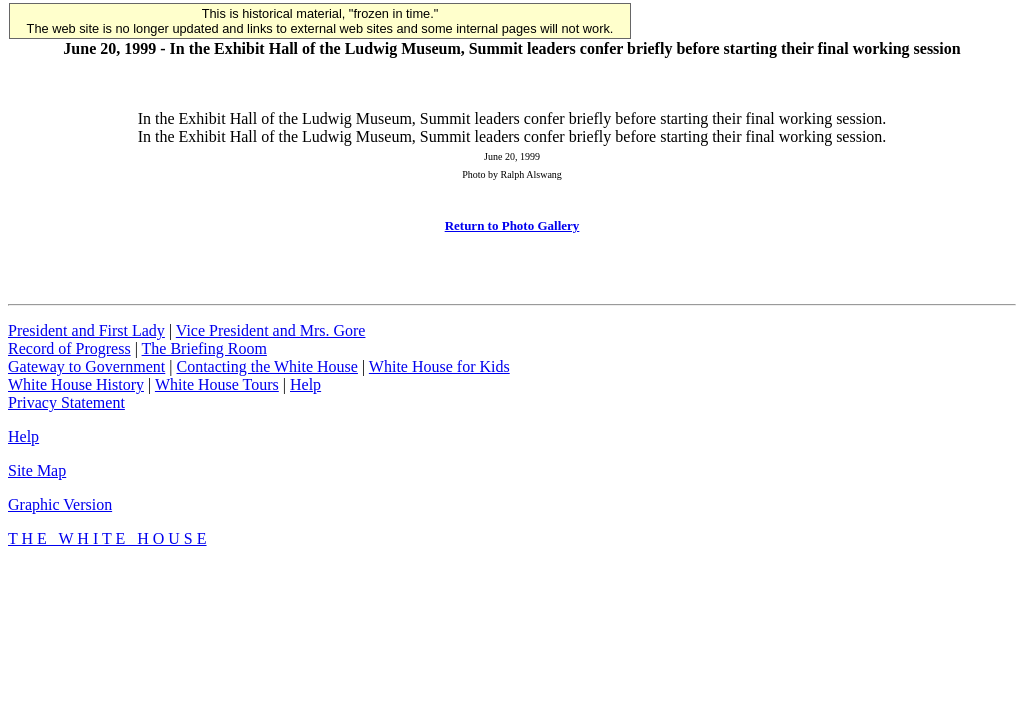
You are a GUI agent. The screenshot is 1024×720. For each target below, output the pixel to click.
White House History (76, 384)
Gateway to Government (86, 366)
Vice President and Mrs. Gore (271, 330)
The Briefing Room (204, 348)
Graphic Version (60, 504)
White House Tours (217, 384)
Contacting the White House (266, 366)
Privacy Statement (66, 402)
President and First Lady (86, 330)
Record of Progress (69, 348)
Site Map (37, 470)
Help (305, 384)
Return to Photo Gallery (512, 225)
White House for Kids (439, 366)
